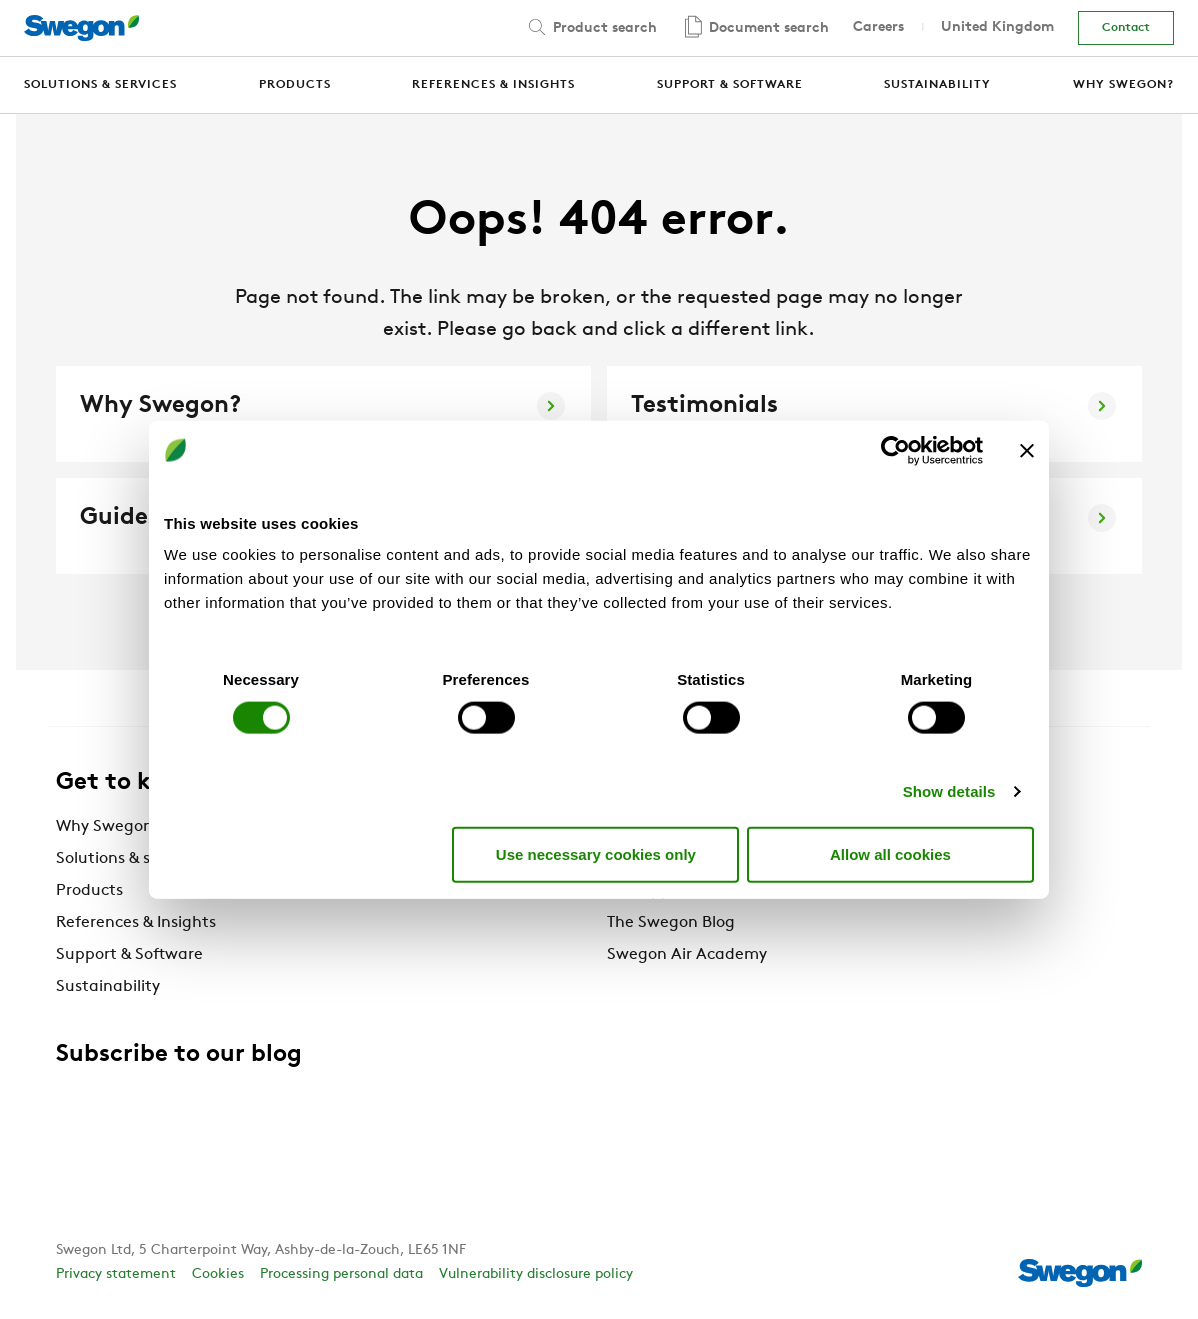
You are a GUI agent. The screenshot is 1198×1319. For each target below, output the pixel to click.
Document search (755, 28)
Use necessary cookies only (596, 853)
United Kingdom (997, 27)
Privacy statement (116, 1274)
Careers (878, 27)
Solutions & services (129, 859)
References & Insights (136, 923)
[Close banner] (1027, 450)
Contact (1126, 28)
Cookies (218, 1274)
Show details (949, 791)
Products (89, 891)
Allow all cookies (890, 853)
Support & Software (129, 955)
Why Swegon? (108, 827)
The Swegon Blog (671, 923)
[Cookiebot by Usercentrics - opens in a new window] (895, 450)
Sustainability (108, 987)
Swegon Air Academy (687, 955)
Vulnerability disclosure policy (536, 1274)
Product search (591, 27)
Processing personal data (341, 1274)
